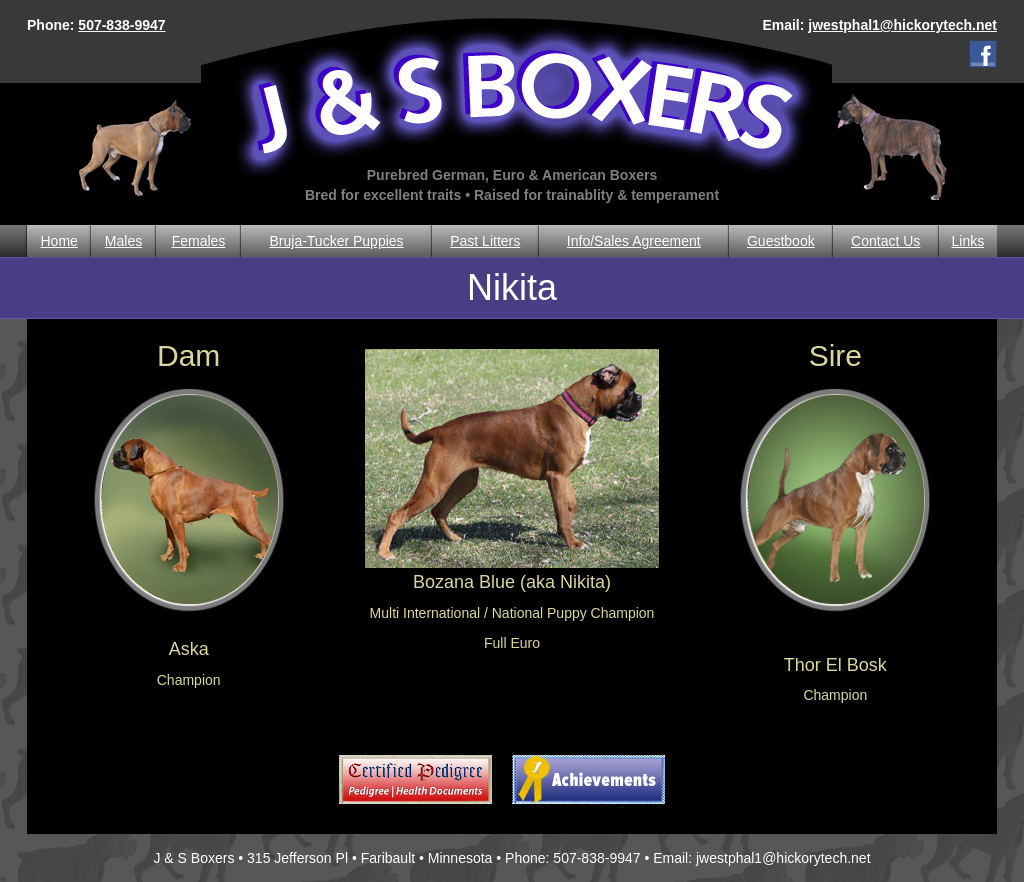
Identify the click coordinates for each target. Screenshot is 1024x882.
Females (199, 241)
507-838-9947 (121, 25)
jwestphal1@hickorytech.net (902, 25)
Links (968, 241)
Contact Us (885, 241)
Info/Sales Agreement (634, 241)
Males (123, 241)
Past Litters (485, 241)
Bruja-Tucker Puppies (336, 241)
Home (58, 241)
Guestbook (781, 241)
